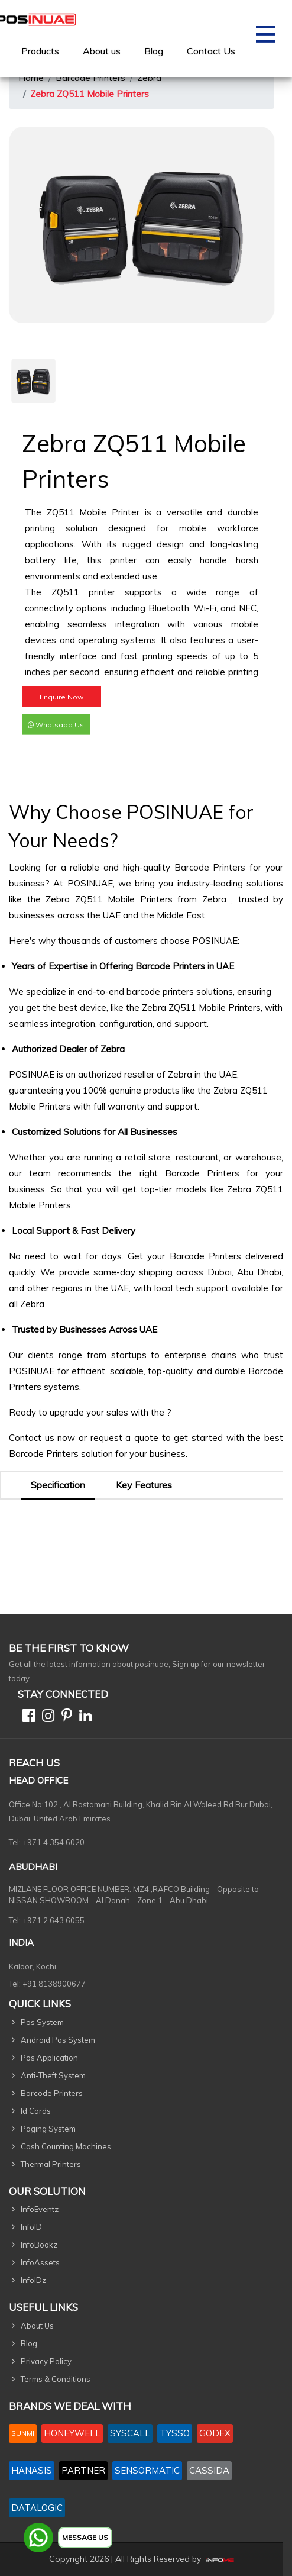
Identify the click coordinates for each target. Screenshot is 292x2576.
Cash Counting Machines (66, 2146)
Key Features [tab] (144, 1485)
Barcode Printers (90, 77)
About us (102, 51)
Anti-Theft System (53, 2075)
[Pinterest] (64, 1717)
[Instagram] (45, 1717)
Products (40, 51)
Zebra (149, 77)
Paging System (48, 2128)
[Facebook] (26, 1717)
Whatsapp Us (56, 734)
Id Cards (36, 2111)
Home (31, 77)
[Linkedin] (83, 1717)
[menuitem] (40, 50)
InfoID (31, 2227)
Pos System (42, 2022)
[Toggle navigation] (265, 38)
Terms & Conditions (55, 2379)
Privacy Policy (46, 2361)
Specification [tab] (58, 1485)
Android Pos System (58, 2040)
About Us (37, 2325)
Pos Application (49, 2057)
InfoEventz (40, 2209)
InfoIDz (33, 2280)
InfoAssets (40, 2262)
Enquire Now (61, 706)
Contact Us (211, 51)
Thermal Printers (51, 2164)
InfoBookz (39, 2244)
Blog (153, 51)
